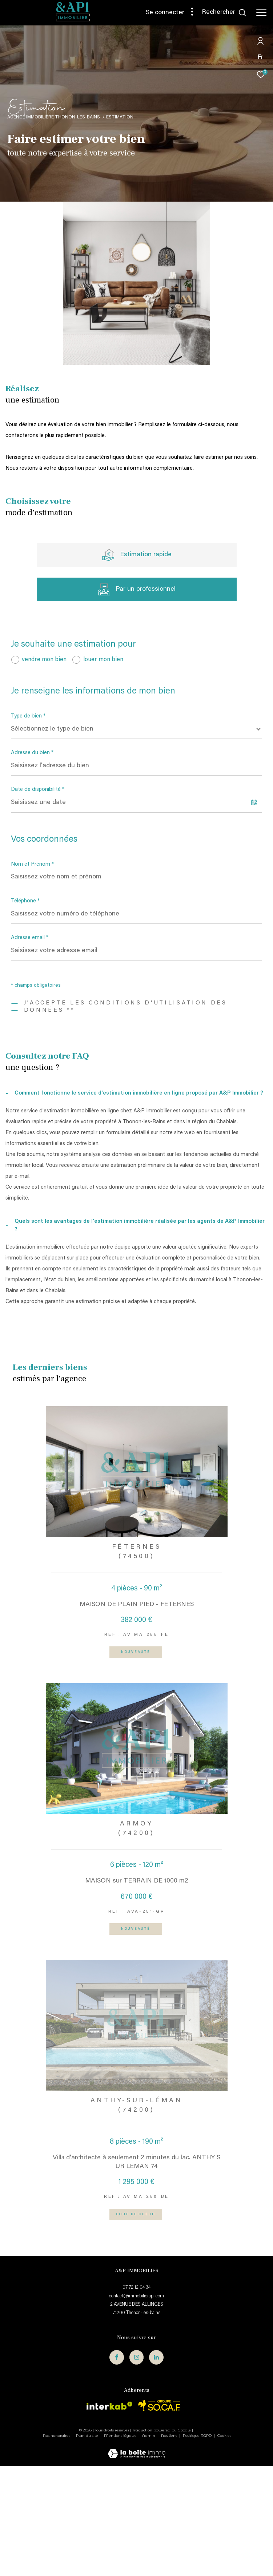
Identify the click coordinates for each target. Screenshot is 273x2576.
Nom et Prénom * (32, 864)
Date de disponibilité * (37, 789)
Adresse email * (29, 938)
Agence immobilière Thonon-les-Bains (53, 117)
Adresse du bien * (32, 753)
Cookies (224, 2546)
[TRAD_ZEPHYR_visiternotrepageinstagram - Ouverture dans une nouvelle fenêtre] (136, 2467)
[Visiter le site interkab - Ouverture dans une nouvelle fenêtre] (109, 2516)
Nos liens (169, 2546)
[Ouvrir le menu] (261, 12)
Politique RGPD (197, 2546)
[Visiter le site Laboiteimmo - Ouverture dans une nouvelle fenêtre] (136, 2560)
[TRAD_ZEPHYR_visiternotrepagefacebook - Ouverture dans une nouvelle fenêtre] (116, 2467)
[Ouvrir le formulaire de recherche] (224, 12)
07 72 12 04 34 (136, 2397)
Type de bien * (28, 716)
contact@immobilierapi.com (136, 2406)
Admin (149, 2546)
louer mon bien (103, 660)
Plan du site (87, 2546)
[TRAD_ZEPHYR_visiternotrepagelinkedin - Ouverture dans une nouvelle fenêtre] (156, 2467)
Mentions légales (120, 2546)
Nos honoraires (57, 2546)
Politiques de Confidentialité (86, 1119)
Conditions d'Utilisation (133, 1119)
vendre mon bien (44, 660)
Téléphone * (25, 901)
